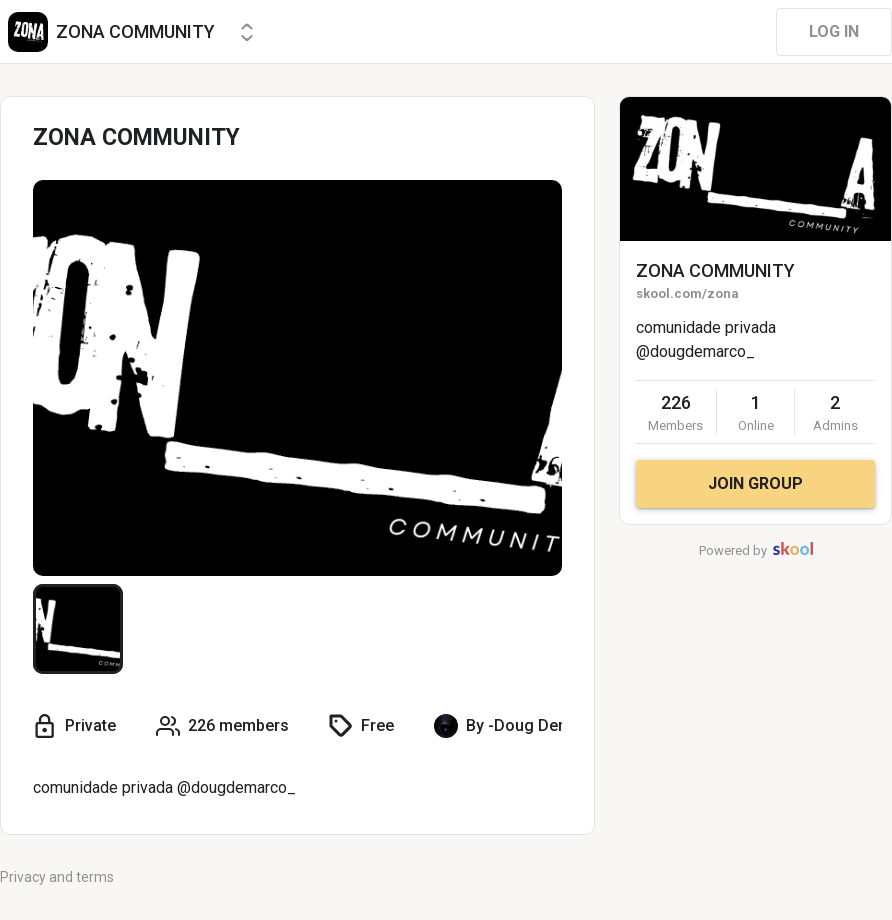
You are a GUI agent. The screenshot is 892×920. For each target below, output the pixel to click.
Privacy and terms (57, 877)
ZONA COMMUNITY (715, 270)
